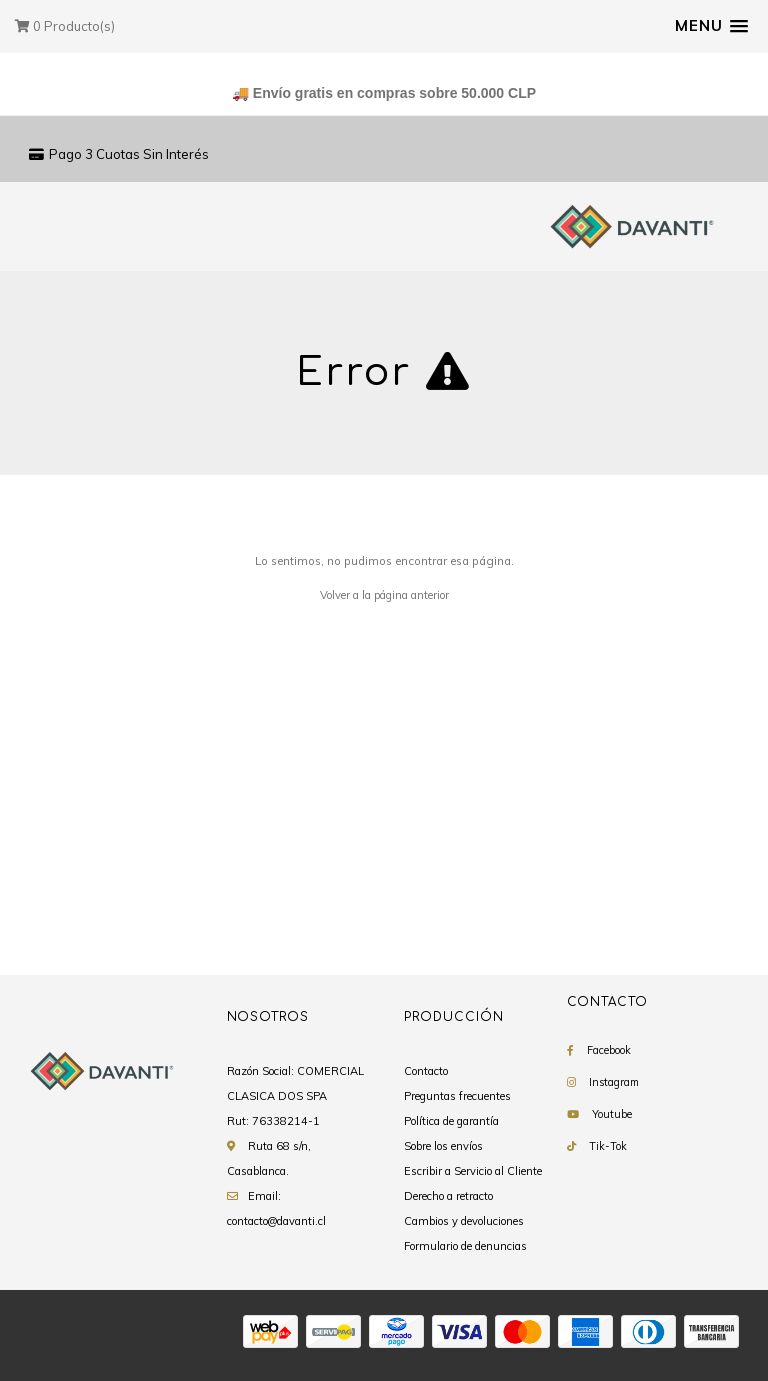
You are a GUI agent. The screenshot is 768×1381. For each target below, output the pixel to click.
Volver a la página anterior (384, 595)
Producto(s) (65, 26)
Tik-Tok (608, 1146)
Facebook (609, 1050)
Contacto (426, 1071)
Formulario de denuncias (465, 1246)
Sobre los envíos (443, 1146)
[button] (711, 26)
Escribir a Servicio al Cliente (473, 1171)
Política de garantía (451, 1121)
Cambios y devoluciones (464, 1221)
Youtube (612, 1114)
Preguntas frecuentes (457, 1096)
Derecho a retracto (448, 1196)
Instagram (614, 1082)
